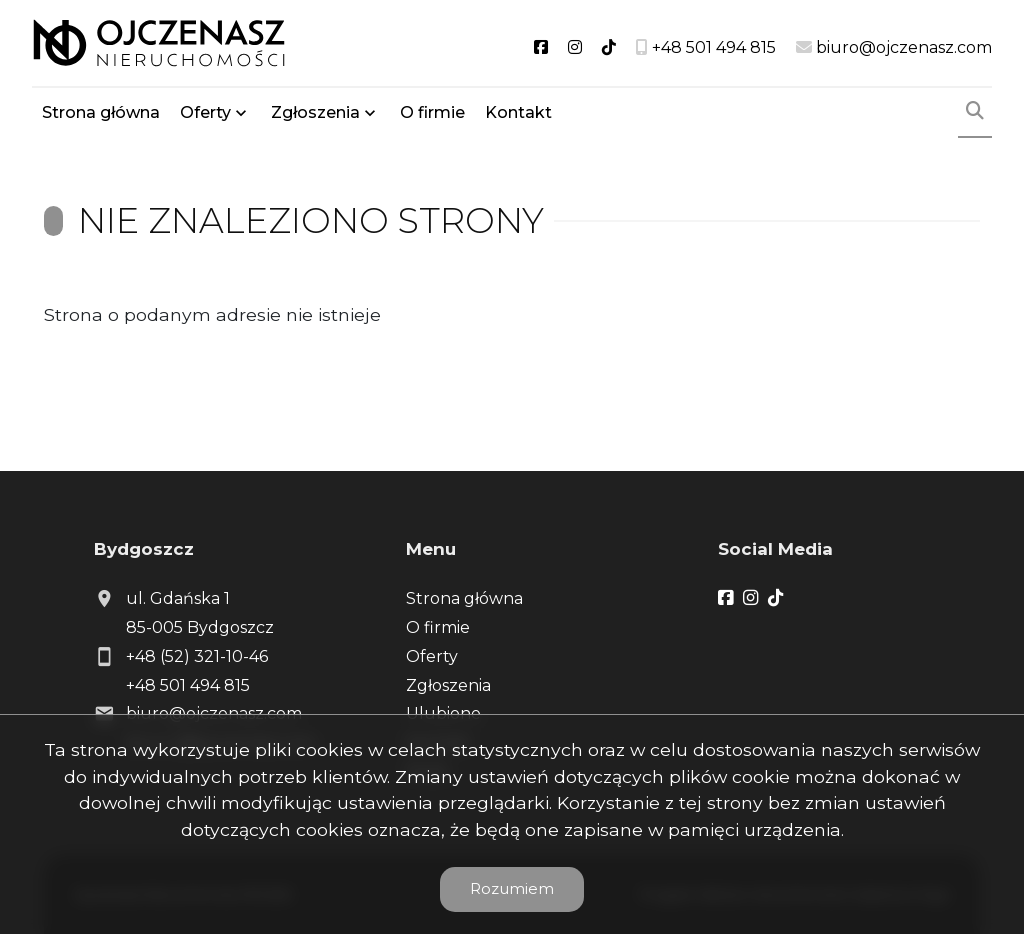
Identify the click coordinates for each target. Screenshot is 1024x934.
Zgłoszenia (315, 112)
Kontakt (518, 112)
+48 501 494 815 (188, 685)
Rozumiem (512, 888)
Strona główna (101, 112)
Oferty (205, 112)
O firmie (432, 112)
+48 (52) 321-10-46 (197, 656)
